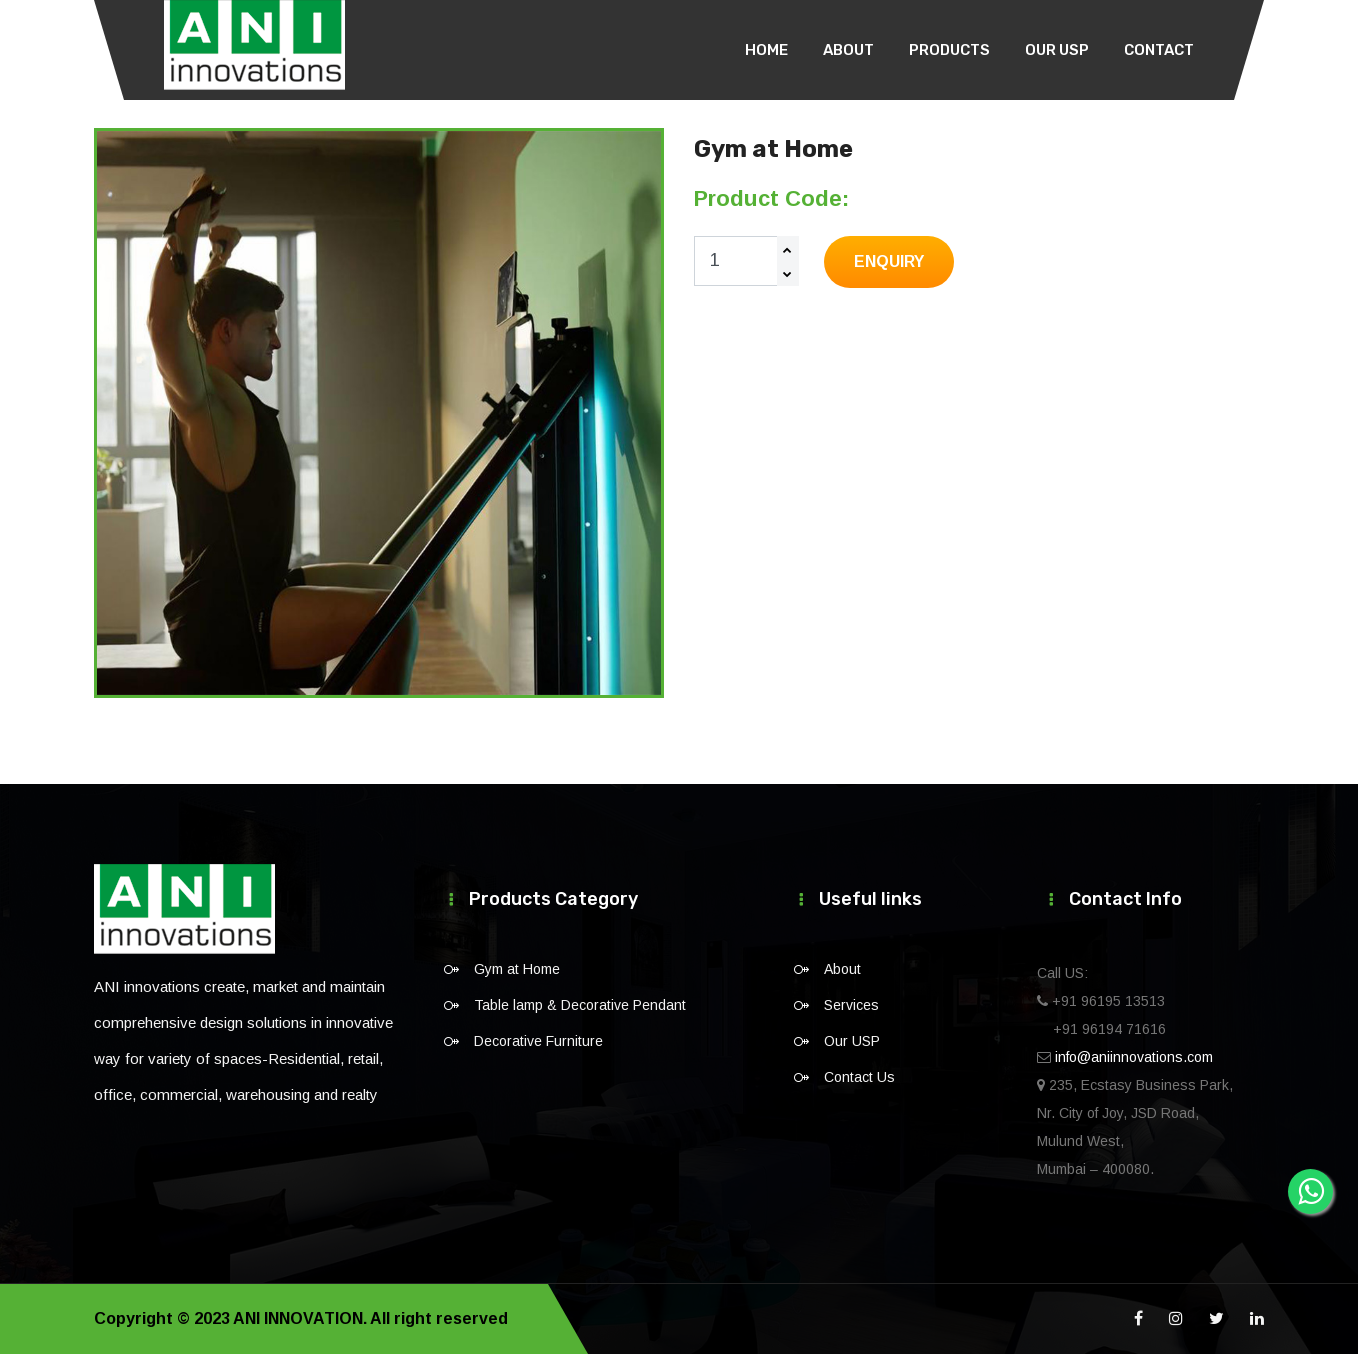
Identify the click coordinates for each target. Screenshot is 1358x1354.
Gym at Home (517, 969)
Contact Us (859, 1077)
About (848, 50)
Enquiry (889, 261)
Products (949, 50)
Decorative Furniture (538, 1041)
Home (766, 50)
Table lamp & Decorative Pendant (580, 1005)
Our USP (1057, 50)
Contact (1159, 50)
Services (851, 1005)
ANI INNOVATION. (300, 1318)
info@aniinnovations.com (1134, 1057)
